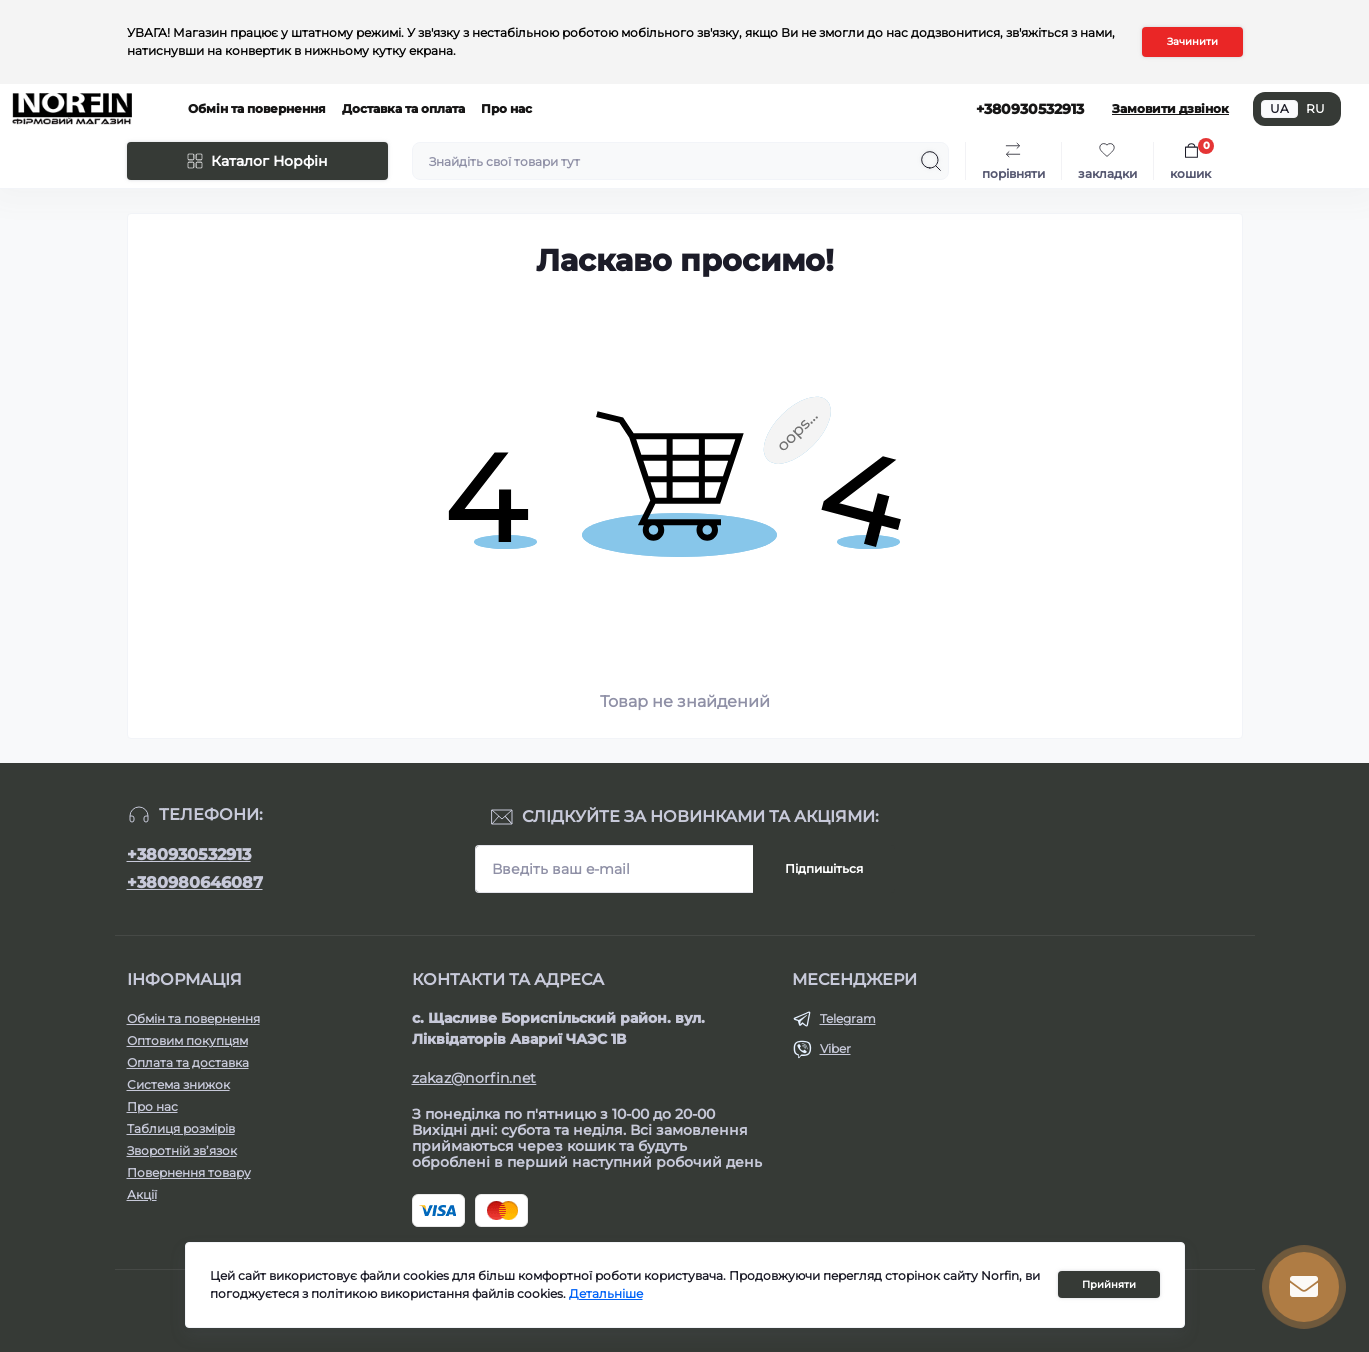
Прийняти (1109, 1284)
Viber (835, 1048)
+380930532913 (189, 854)
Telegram (848, 1018)
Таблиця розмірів (181, 1128)
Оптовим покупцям (187, 1040)
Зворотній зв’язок (182, 1150)
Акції (142, 1194)
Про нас (506, 108)
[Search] (931, 161)
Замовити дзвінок (1170, 108)
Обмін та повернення (257, 108)
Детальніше (606, 1293)
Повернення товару (189, 1172)
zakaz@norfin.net (474, 1078)
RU (1315, 108)
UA (1279, 108)
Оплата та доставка (188, 1062)
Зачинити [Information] (1192, 41)
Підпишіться (824, 868)
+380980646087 (195, 882)
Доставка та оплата (403, 108)
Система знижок (178, 1084)
